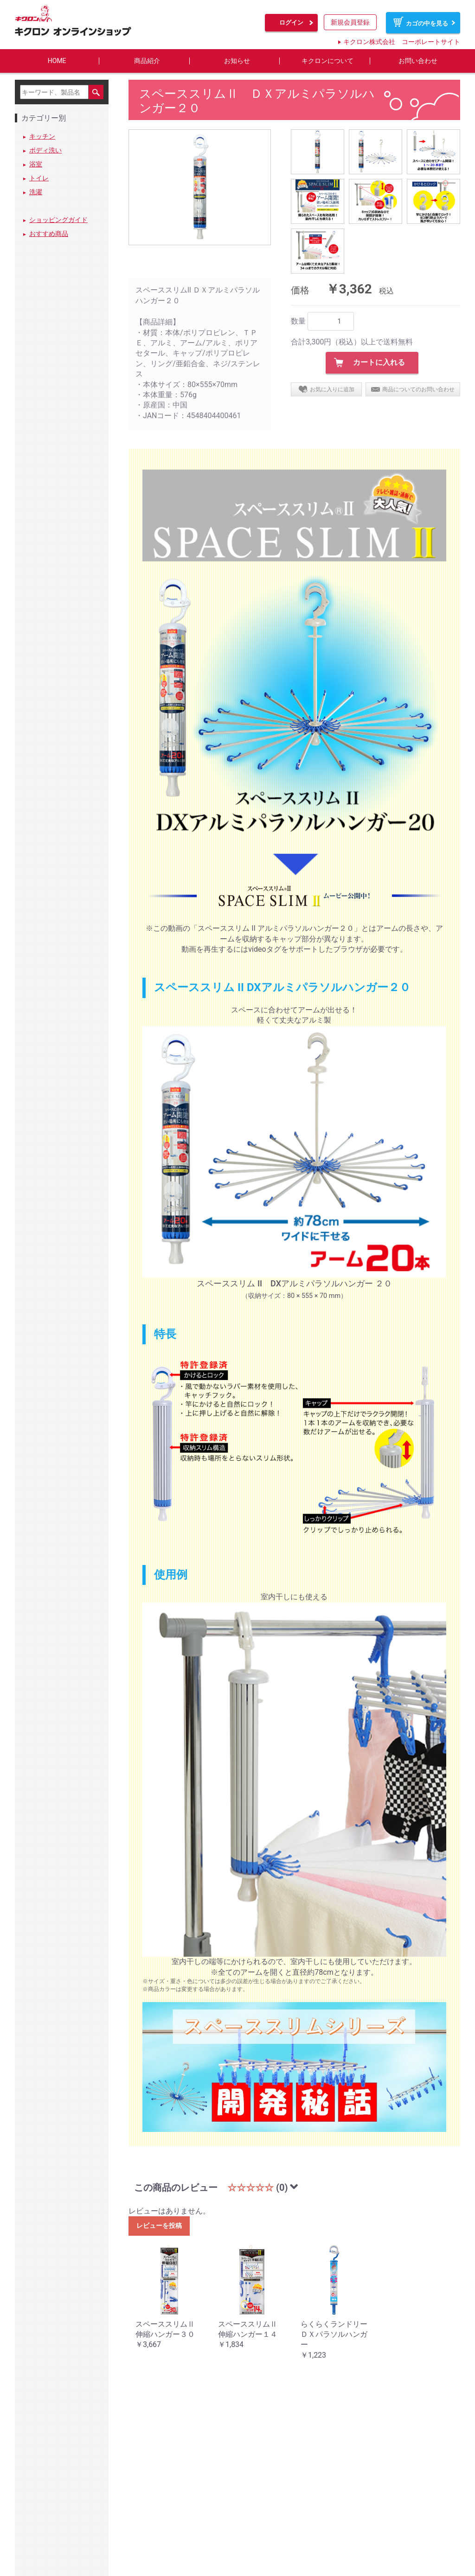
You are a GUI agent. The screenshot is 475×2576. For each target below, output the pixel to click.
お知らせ (237, 60)
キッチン (42, 136)
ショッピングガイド (58, 220)
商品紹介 (147, 60)
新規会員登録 (350, 22)
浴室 (35, 164)
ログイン (291, 22)
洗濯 (35, 192)
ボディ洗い (45, 150)
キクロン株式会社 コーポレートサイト (401, 41)
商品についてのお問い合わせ (418, 389)
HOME (57, 60)
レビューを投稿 (159, 2225)
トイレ (39, 178)
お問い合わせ (417, 60)
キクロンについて (327, 60)
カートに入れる (379, 362)
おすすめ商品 (48, 234)
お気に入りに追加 (332, 389)
